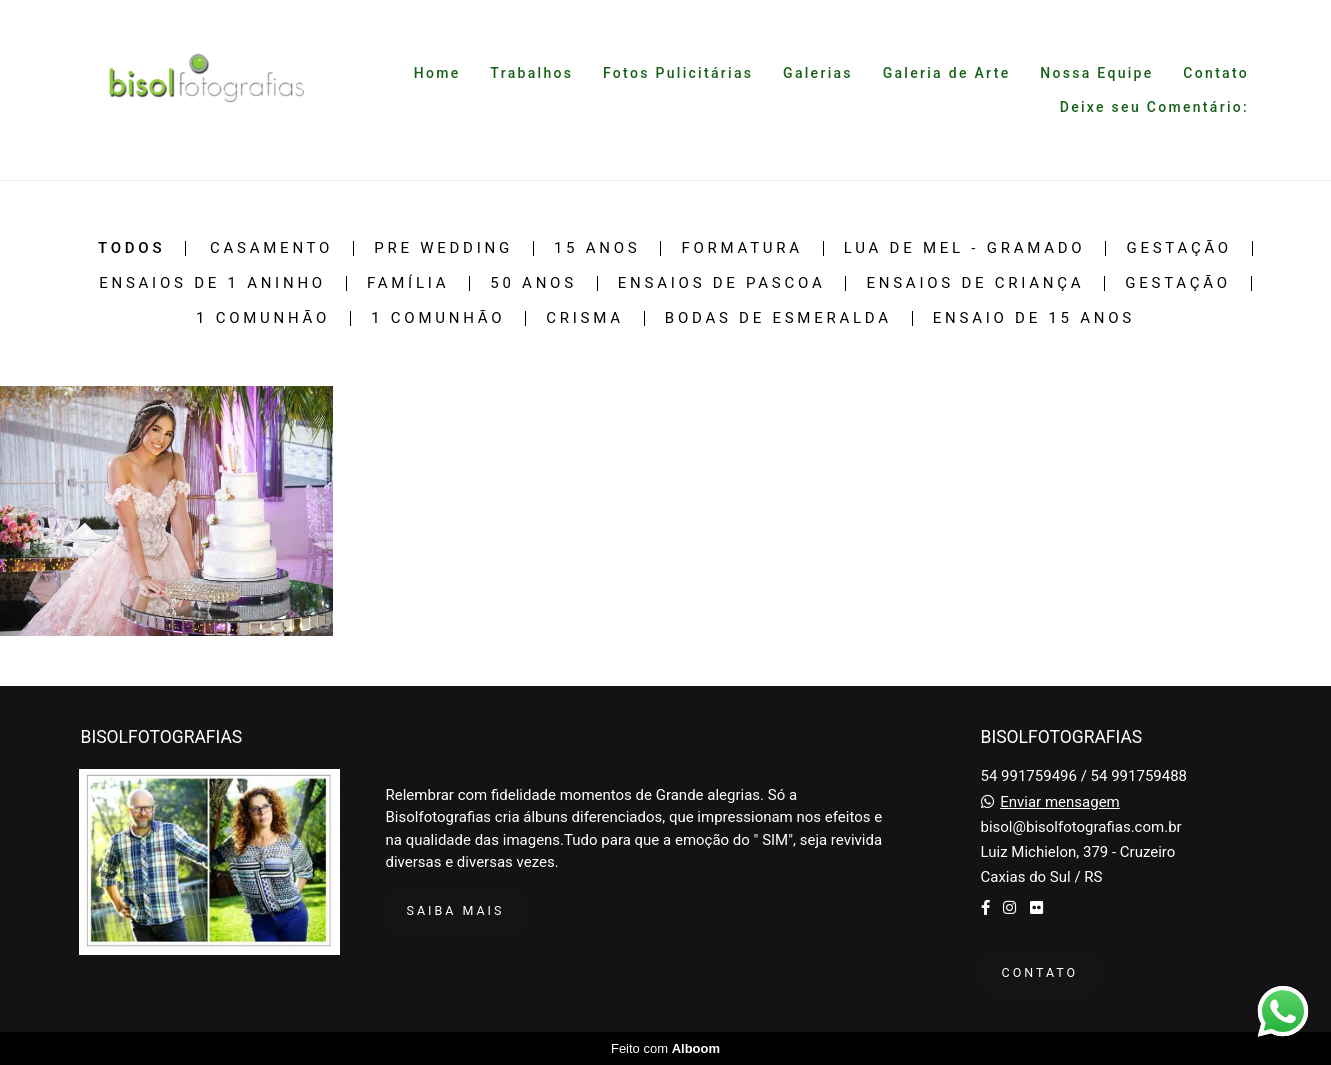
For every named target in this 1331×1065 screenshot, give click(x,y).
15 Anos (597, 248)
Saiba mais (456, 910)
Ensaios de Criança (975, 283)
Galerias (818, 73)
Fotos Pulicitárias (678, 73)
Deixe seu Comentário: (1154, 107)
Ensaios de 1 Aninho (212, 283)
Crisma (585, 318)
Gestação (1179, 248)
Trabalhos (531, 73)
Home (437, 73)
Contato (1216, 73)
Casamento (271, 248)
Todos (131, 248)
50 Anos (533, 283)
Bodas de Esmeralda (778, 318)
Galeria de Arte (947, 73)
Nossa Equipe (1096, 73)
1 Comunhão (263, 318)
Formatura (741, 248)
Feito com (665, 1048)
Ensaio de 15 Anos (1034, 318)
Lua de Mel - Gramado (965, 248)
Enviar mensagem (1060, 802)
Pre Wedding (443, 248)
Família (408, 283)
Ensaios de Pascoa (722, 283)
